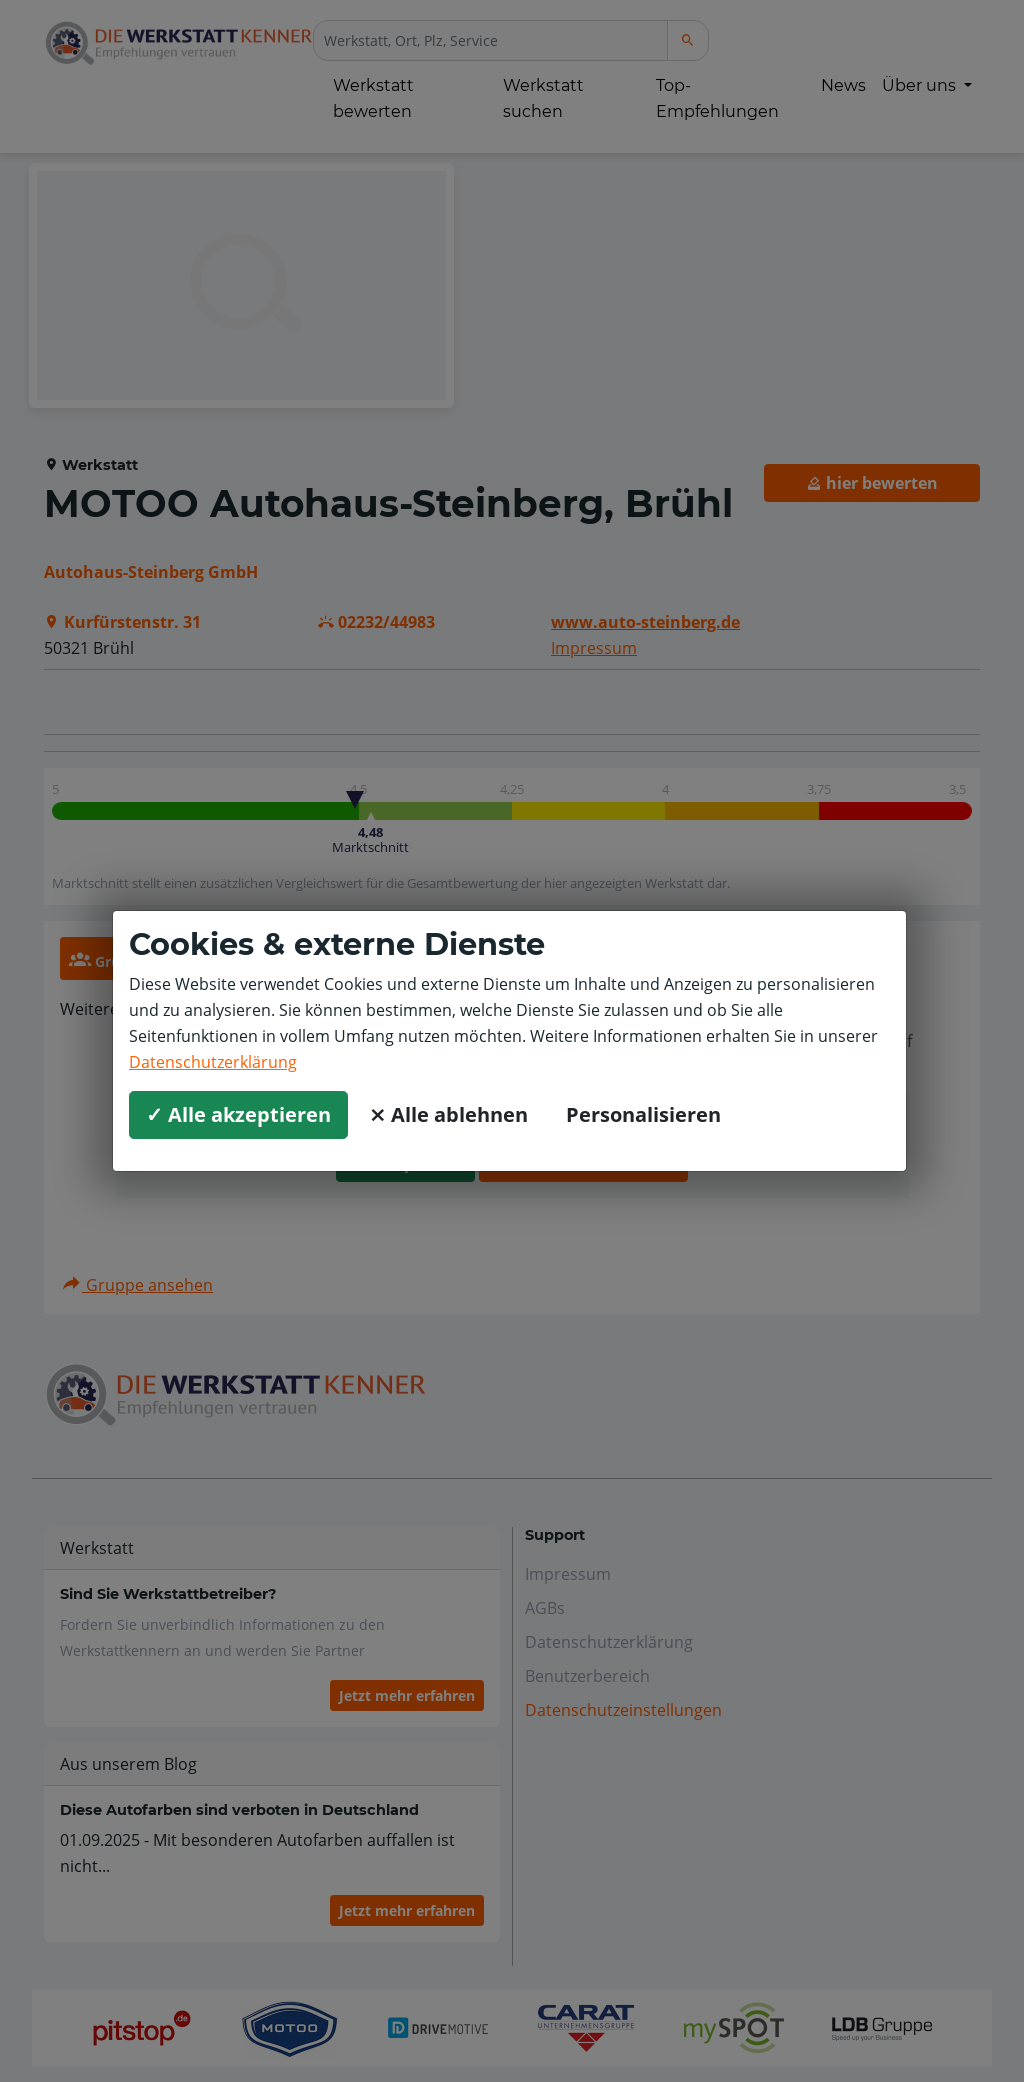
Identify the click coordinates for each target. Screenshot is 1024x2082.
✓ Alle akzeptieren (238, 1114)
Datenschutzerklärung (213, 1062)
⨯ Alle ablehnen (448, 1114)
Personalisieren (643, 1114)
